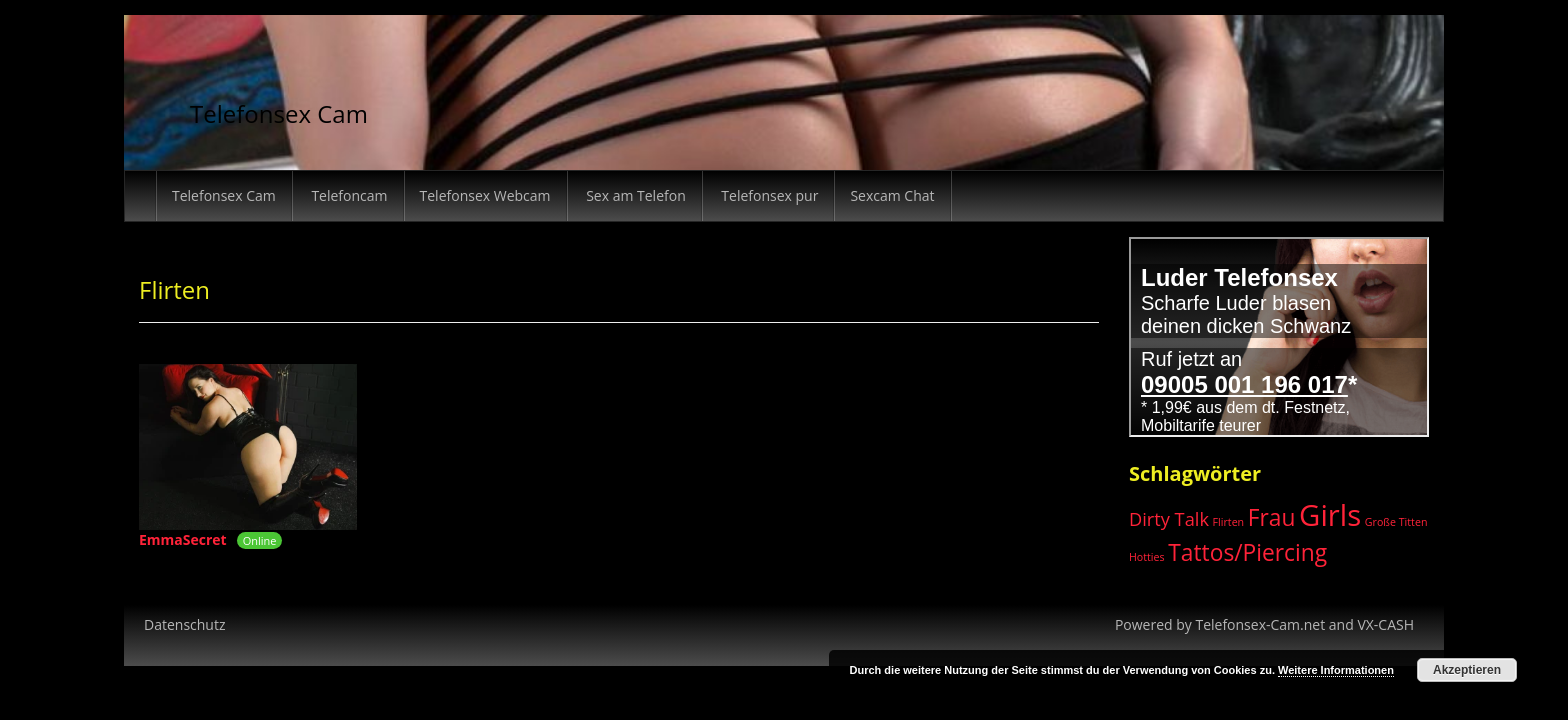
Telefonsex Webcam (485, 195)
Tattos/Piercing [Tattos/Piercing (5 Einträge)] (1247, 552)
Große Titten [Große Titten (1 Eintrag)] (1396, 522)
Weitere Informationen (1336, 670)
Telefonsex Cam (279, 113)
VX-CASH (1385, 624)
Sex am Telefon (634, 195)
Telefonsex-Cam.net (1260, 624)
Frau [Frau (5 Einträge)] (1272, 517)
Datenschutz (184, 624)
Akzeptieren (1467, 670)
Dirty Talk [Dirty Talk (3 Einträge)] (1169, 519)
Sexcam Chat (892, 195)
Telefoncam (348, 195)
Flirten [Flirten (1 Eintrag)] (1229, 522)
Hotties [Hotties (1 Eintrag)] (1147, 557)
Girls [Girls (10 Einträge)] (1330, 515)
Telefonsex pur (768, 195)
